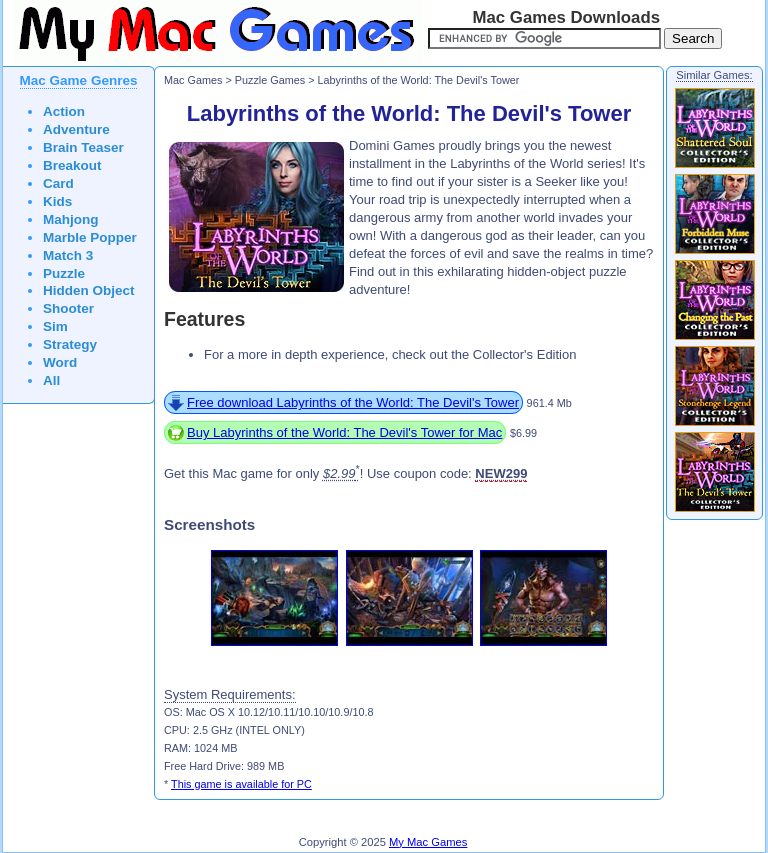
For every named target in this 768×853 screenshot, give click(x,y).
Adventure (76, 129)
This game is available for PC (241, 784)
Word (60, 362)
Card (58, 183)
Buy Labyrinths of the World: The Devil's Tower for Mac (344, 432)
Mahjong (71, 219)
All (51, 380)
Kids (57, 201)
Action (64, 111)
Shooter (68, 308)
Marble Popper (90, 237)
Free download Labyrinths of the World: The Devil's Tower (353, 402)
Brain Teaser (83, 147)
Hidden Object (89, 290)
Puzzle (64, 273)
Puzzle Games (270, 80)
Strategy (70, 344)
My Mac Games (428, 842)
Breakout (72, 165)
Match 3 (68, 255)
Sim (55, 326)
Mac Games (193, 80)
